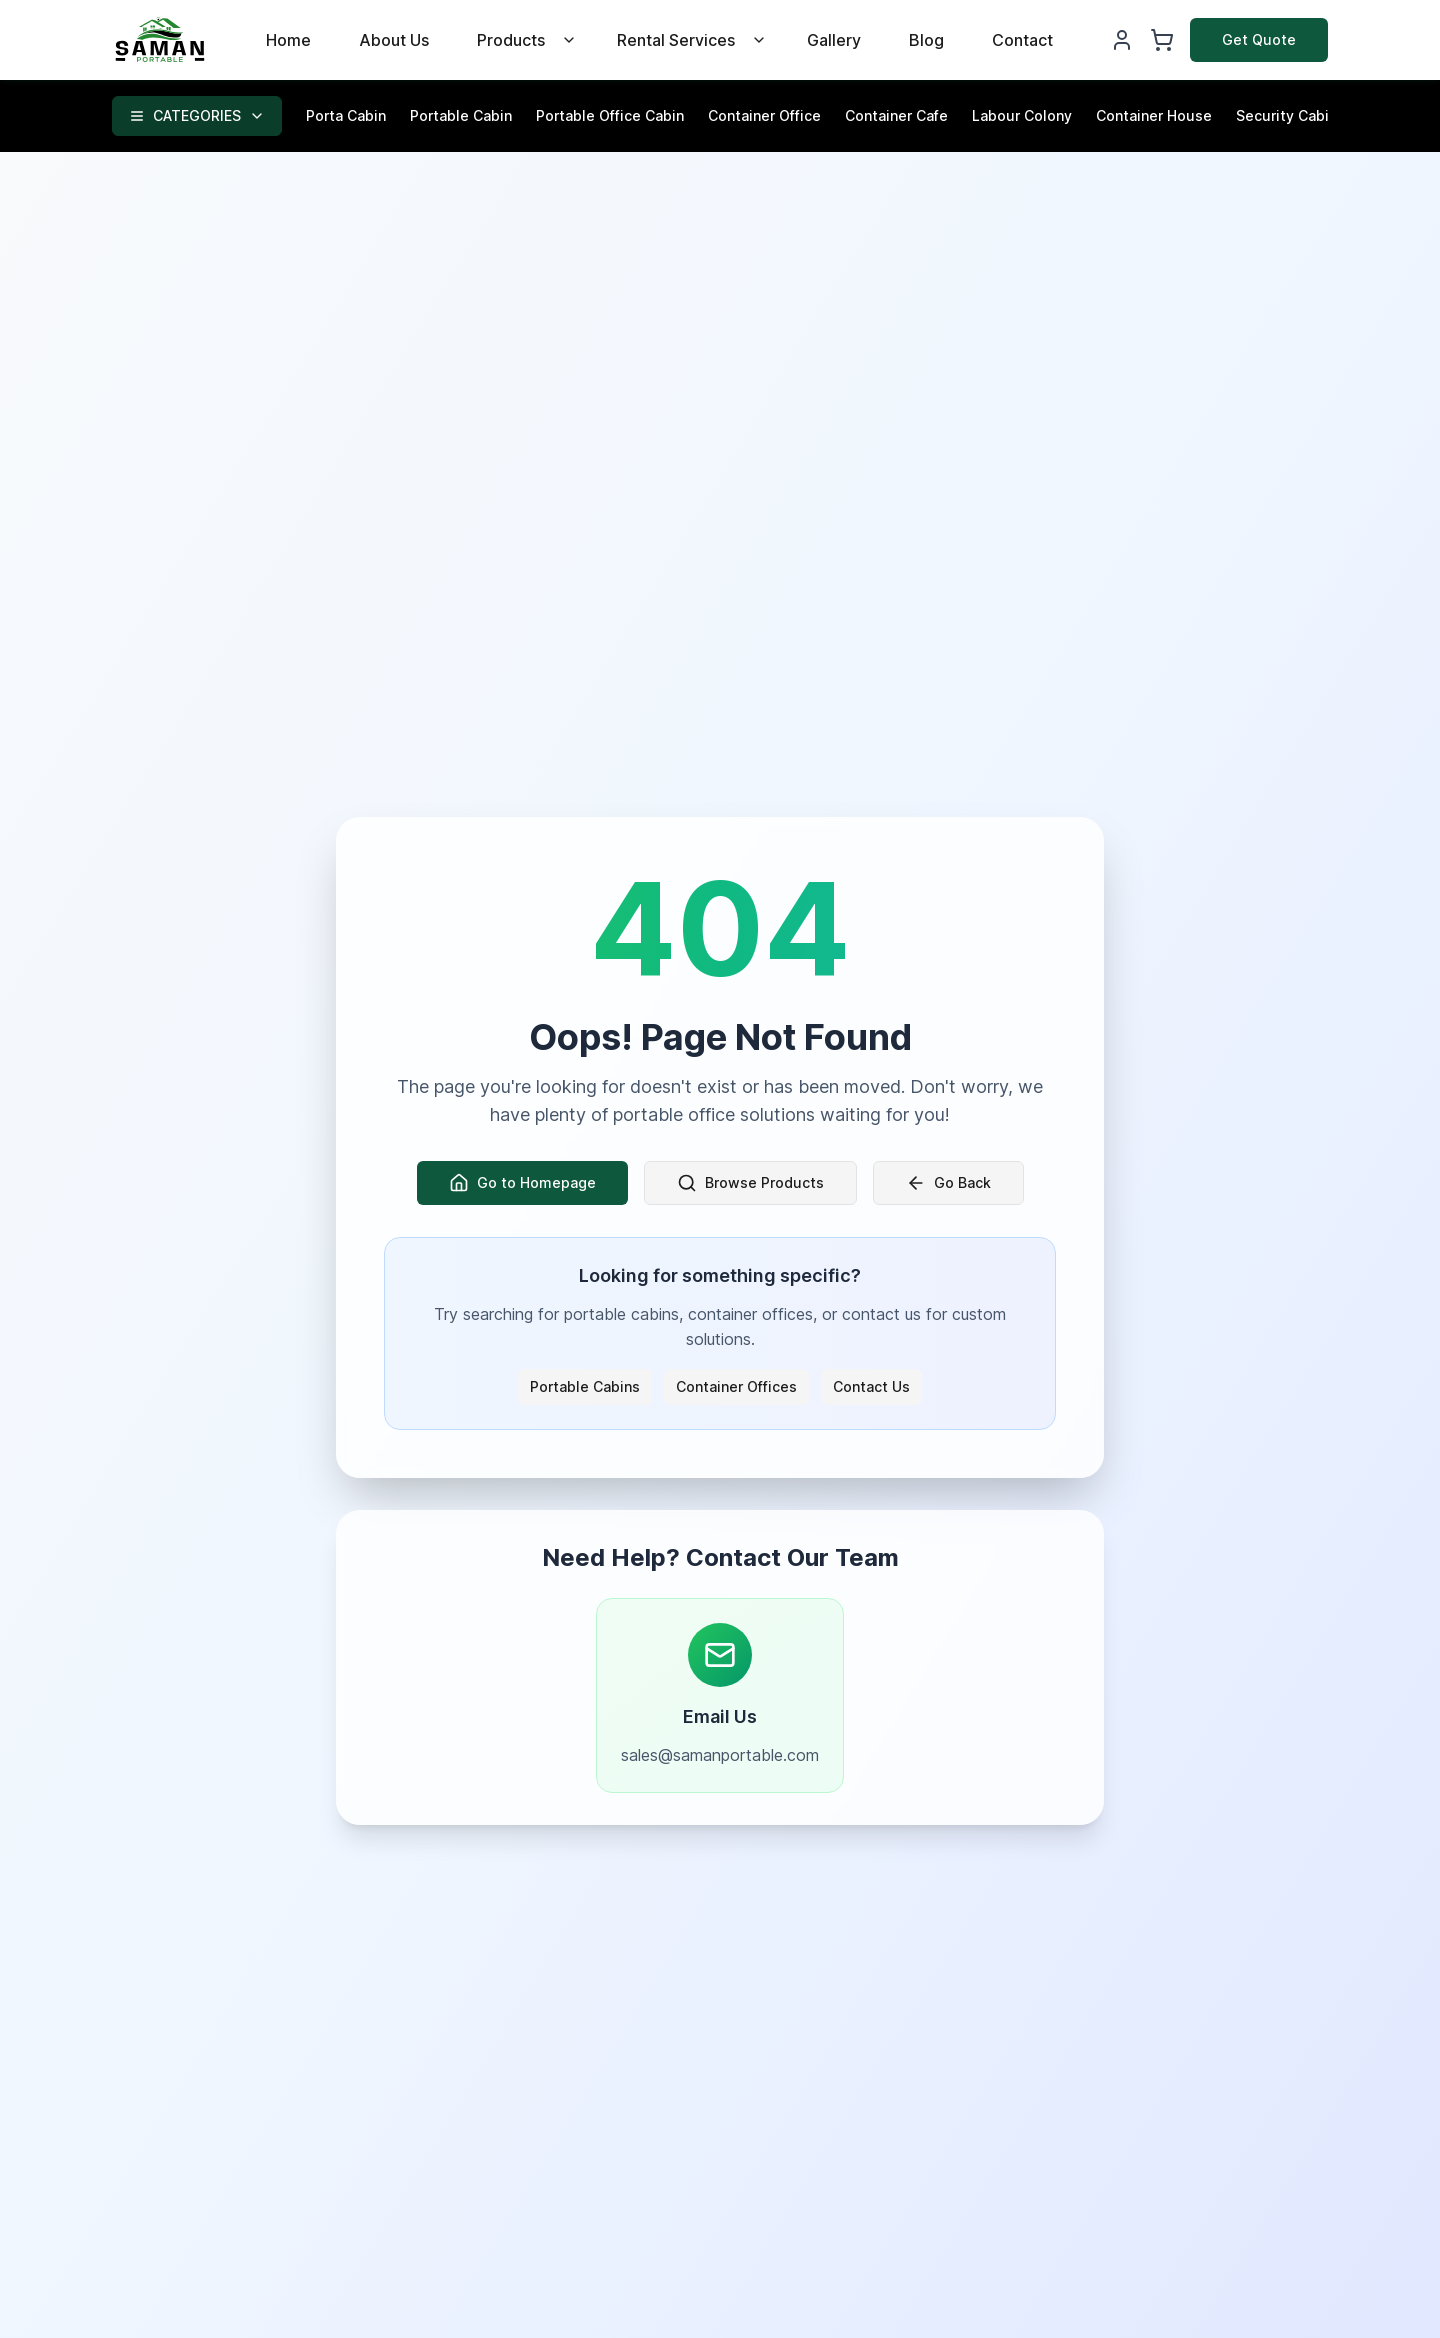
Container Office (764, 115)
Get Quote (1259, 39)
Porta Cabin (346, 115)
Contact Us (871, 1386)
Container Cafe (896, 115)
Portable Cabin (461, 115)
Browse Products (750, 1183)
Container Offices (736, 1386)
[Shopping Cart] (1162, 40)
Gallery (834, 40)
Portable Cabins (585, 1386)
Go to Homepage (522, 1183)
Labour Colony (1022, 115)
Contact (1022, 40)
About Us (394, 40)
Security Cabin (1286, 115)
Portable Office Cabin (610, 115)
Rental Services (676, 40)
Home (288, 40)
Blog (926, 40)
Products (511, 40)
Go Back (948, 1183)
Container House (1154, 115)
